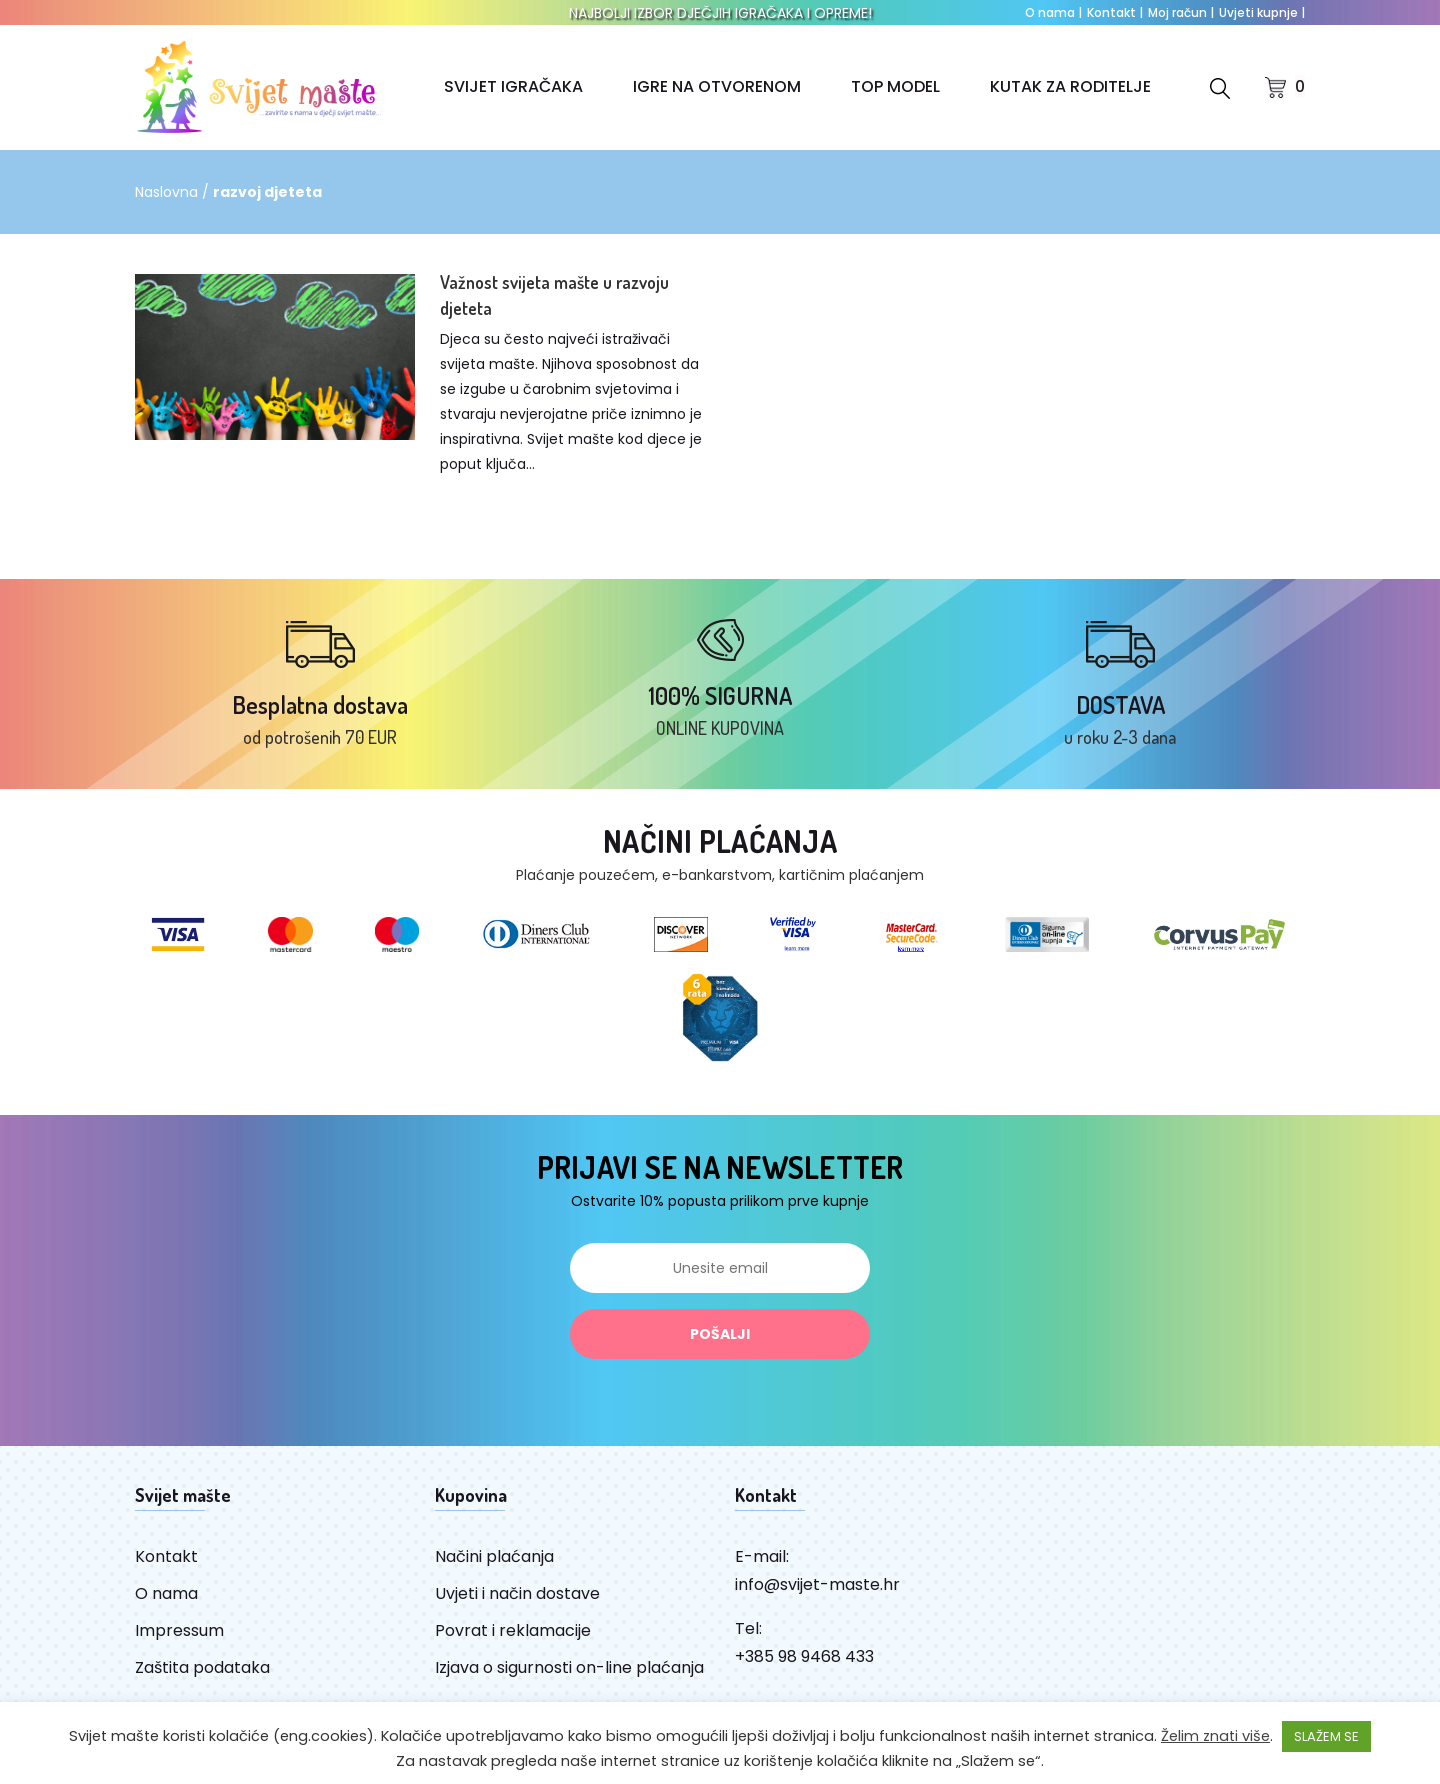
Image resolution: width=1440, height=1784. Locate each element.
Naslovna (166, 192)
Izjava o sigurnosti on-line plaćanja (569, 1669)
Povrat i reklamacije (513, 1632)
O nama (1053, 12)
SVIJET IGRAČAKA (513, 86)
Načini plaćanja (494, 1558)
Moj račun (1181, 12)
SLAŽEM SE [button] (1326, 1736)
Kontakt (1115, 12)
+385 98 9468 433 (804, 1658)
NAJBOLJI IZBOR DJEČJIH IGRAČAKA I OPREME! (720, 13)
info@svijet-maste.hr (817, 1586)
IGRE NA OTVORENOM (717, 86)
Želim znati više (1215, 1736)
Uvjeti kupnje (1262, 12)
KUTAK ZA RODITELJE (1070, 86)
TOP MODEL (895, 86)
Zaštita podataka (202, 1669)
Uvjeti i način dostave (517, 1595)
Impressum (179, 1632)
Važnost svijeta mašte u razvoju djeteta (554, 295)
